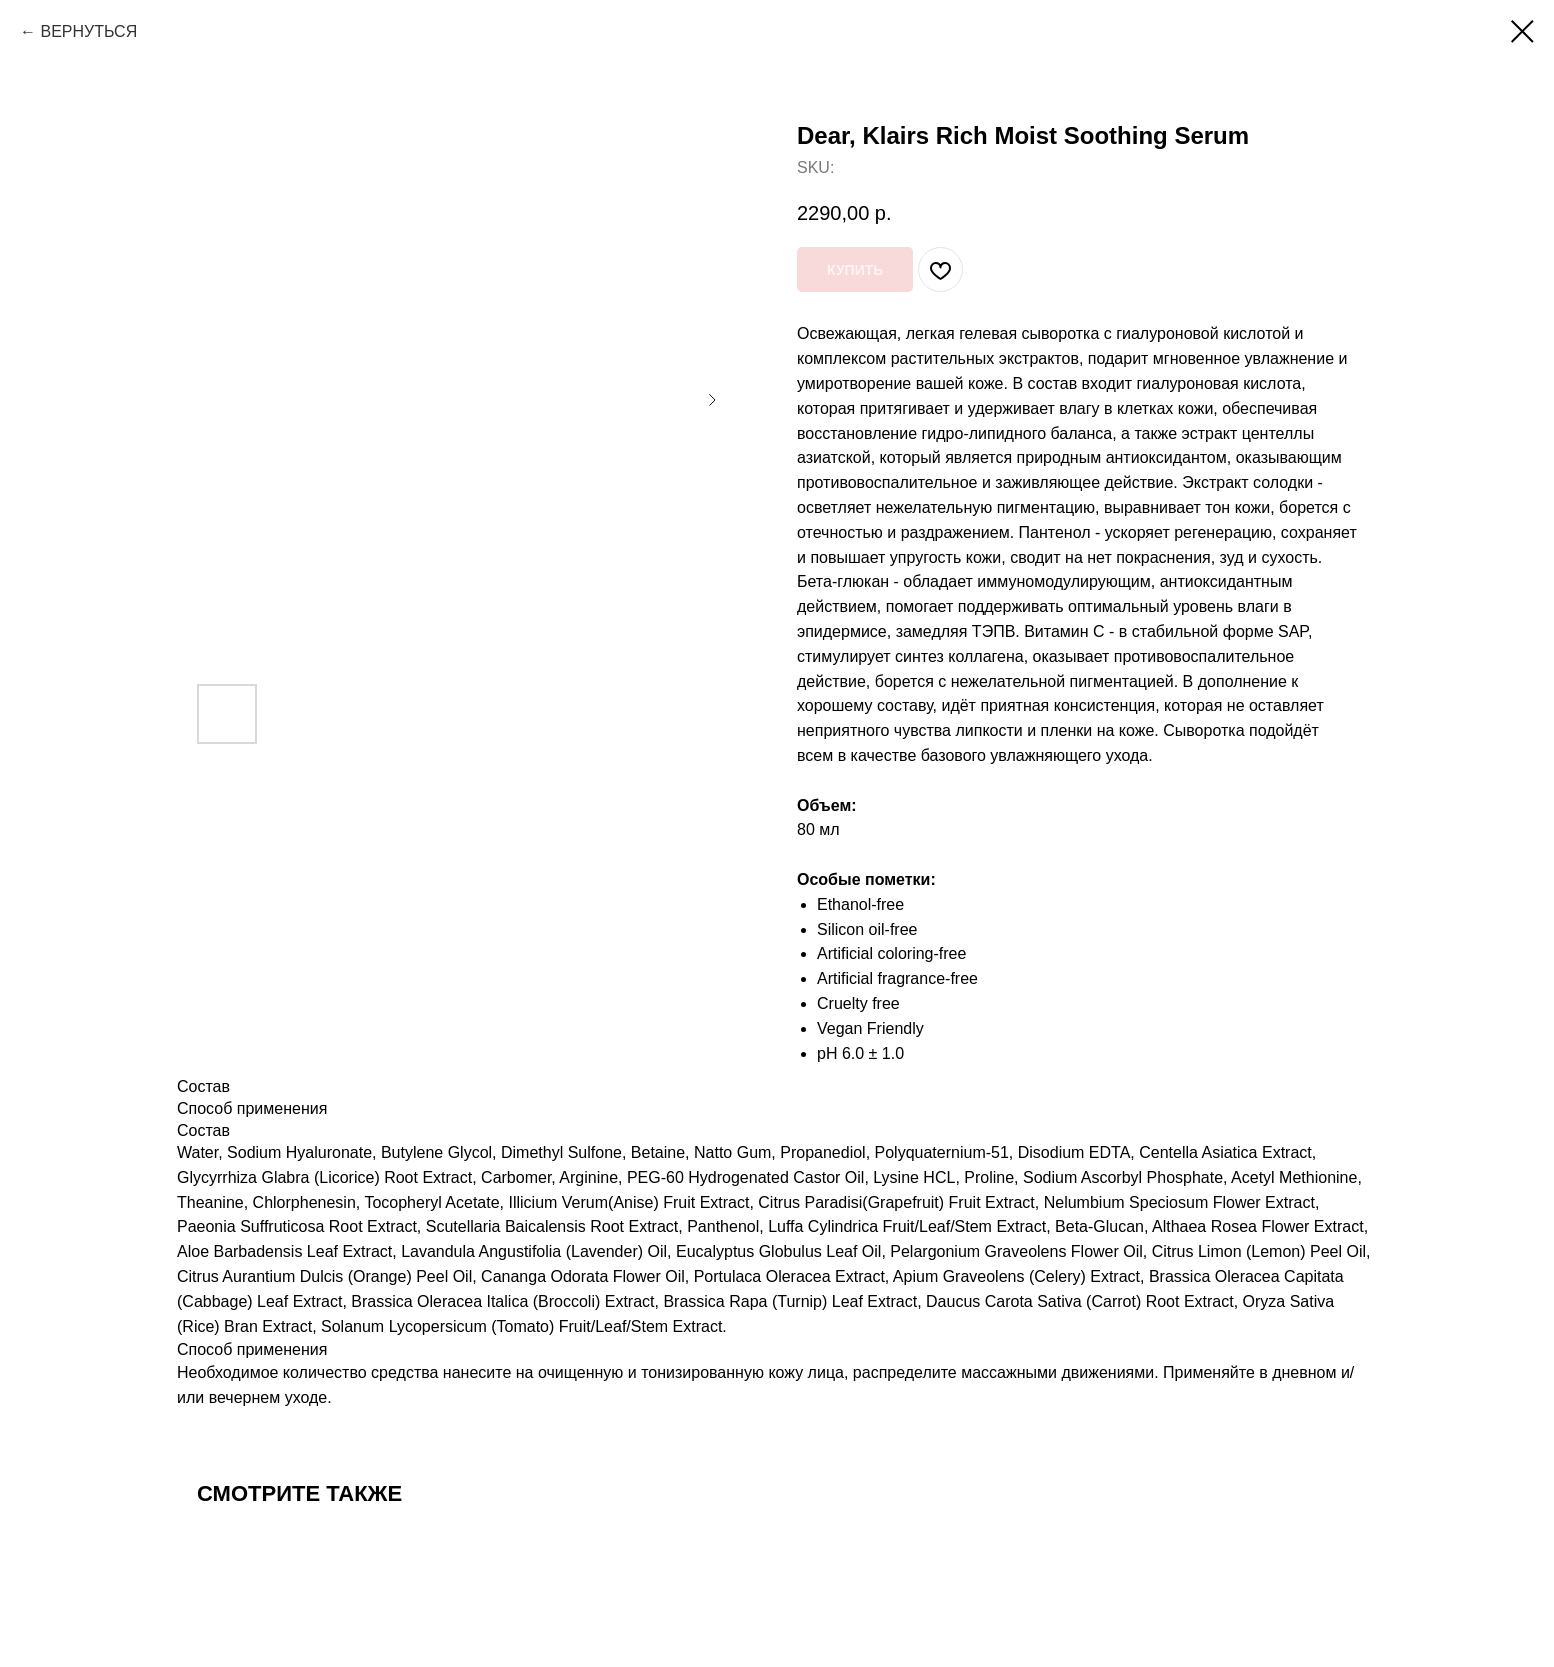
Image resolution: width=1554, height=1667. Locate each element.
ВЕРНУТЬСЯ (88, 31)
